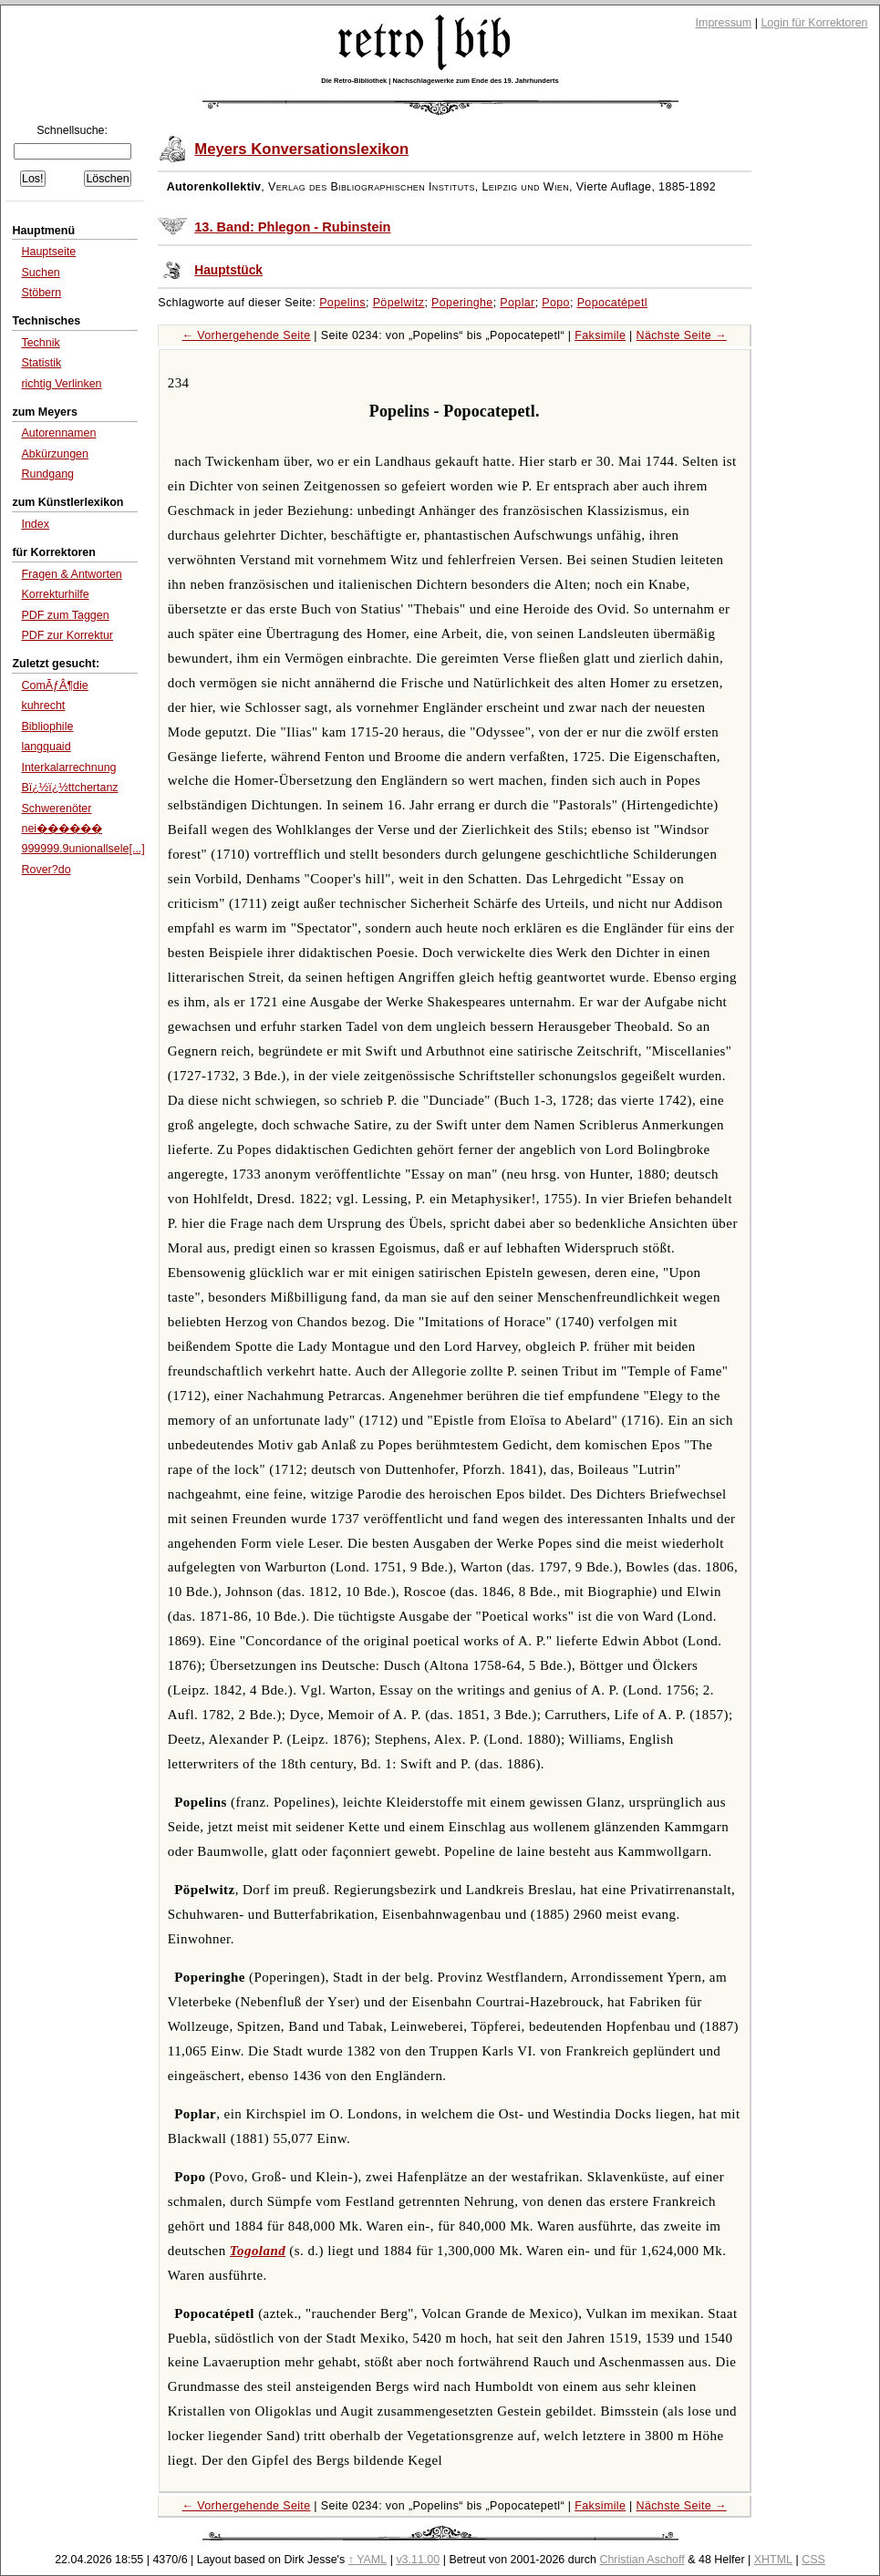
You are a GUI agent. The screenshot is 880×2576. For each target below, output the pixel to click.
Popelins (342, 302)
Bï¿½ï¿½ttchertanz (69, 787)
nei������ (61, 828)
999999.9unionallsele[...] (82, 848)
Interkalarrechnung (68, 767)
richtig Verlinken (61, 383)
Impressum (724, 22)
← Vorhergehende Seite (246, 335)
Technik (40, 342)
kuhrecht (43, 705)
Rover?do (45, 869)
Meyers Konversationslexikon (301, 149)
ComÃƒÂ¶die (54, 685)
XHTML (773, 2559)
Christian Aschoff (641, 2559)
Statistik (41, 362)
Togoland (257, 2250)
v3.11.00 (418, 2559)
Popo (556, 302)
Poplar (517, 302)
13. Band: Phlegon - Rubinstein (292, 227)
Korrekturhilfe (54, 594)
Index (35, 524)
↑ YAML (368, 2559)
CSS (813, 2559)
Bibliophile (47, 726)
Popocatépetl (612, 302)
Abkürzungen (54, 454)
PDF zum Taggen (65, 615)
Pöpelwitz (399, 302)
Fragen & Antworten (71, 574)
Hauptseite (48, 251)
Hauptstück (228, 270)
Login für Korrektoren (814, 22)
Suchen (40, 272)
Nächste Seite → (682, 335)
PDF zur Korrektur (67, 635)
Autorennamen (58, 433)
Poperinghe (462, 302)
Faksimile (600, 335)
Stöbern (41, 292)
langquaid (45, 746)
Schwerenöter (56, 808)
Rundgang (47, 474)
